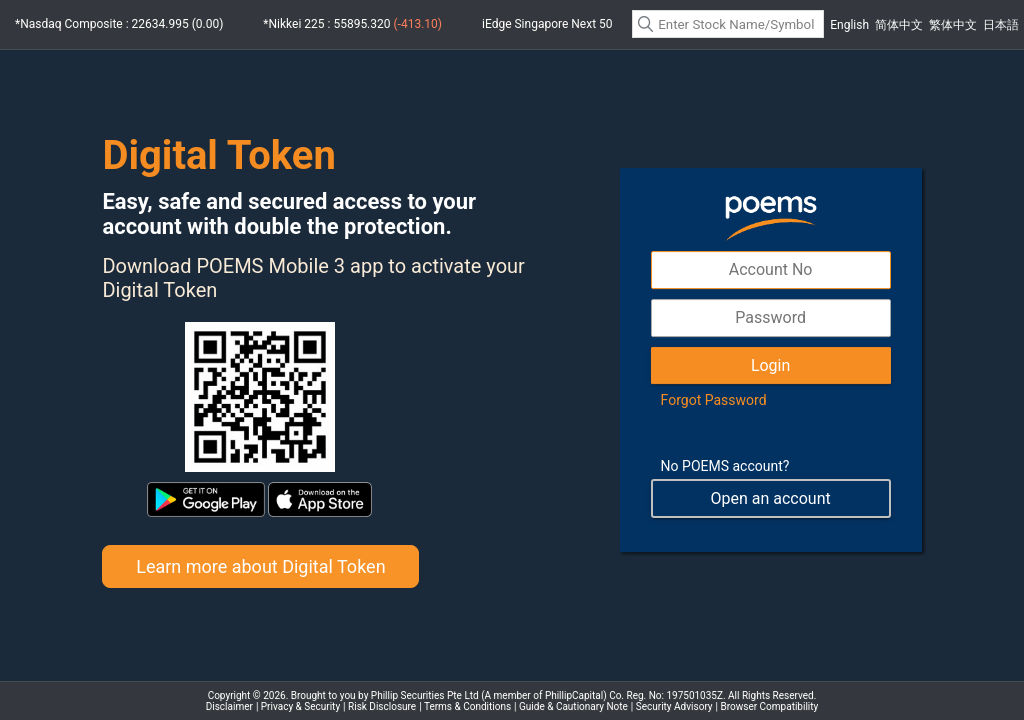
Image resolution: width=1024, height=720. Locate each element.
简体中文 (899, 25)
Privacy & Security (300, 706)
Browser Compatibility (770, 706)
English (849, 25)
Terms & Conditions (467, 706)
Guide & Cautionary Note (573, 706)
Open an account (770, 498)
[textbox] (728, 24)
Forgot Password (714, 400)
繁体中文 (953, 25)
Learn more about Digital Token (260, 566)
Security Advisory (674, 706)
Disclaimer (229, 706)
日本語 (1001, 25)
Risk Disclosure (382, 706)
